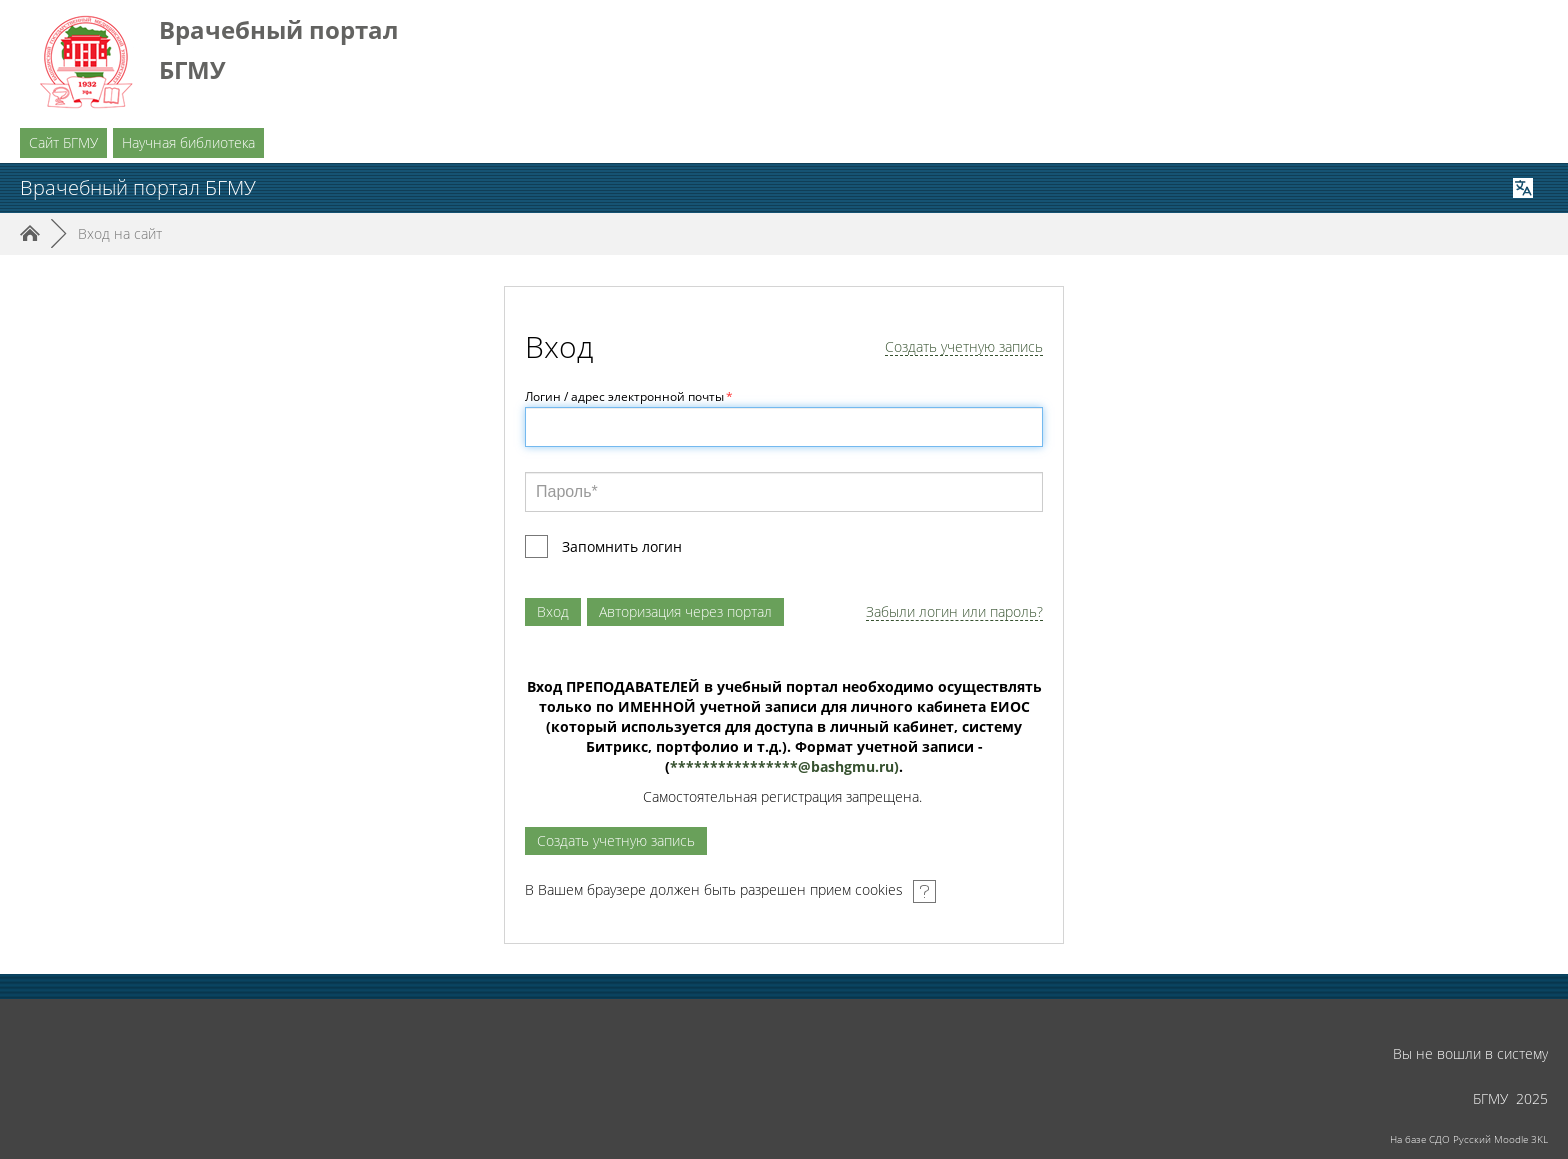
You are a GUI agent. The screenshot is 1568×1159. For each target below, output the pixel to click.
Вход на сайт (120, 233)
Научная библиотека (188, 142)
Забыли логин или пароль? (954, 612)
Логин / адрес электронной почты (629, 396)
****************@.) (784, 766)
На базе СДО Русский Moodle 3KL (1469, 1139)
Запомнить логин (622, 546)
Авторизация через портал (685, 611)
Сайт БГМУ (63, 142)
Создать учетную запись (964, 347)
